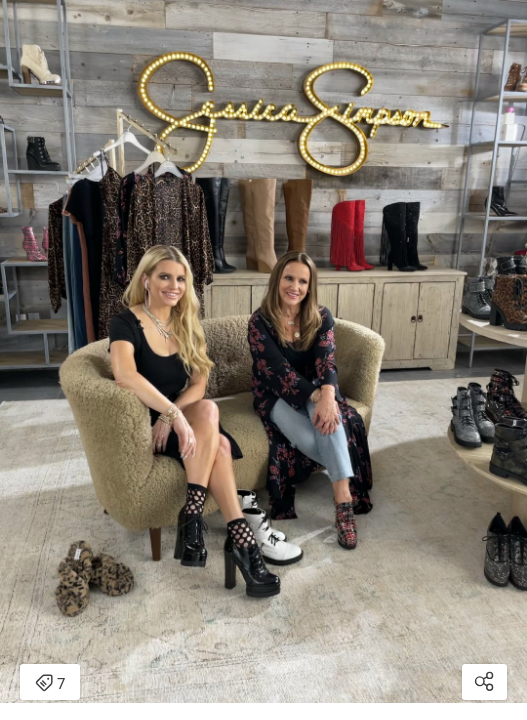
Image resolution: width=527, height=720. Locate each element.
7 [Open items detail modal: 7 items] (50, 684)
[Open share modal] (484, 682)
